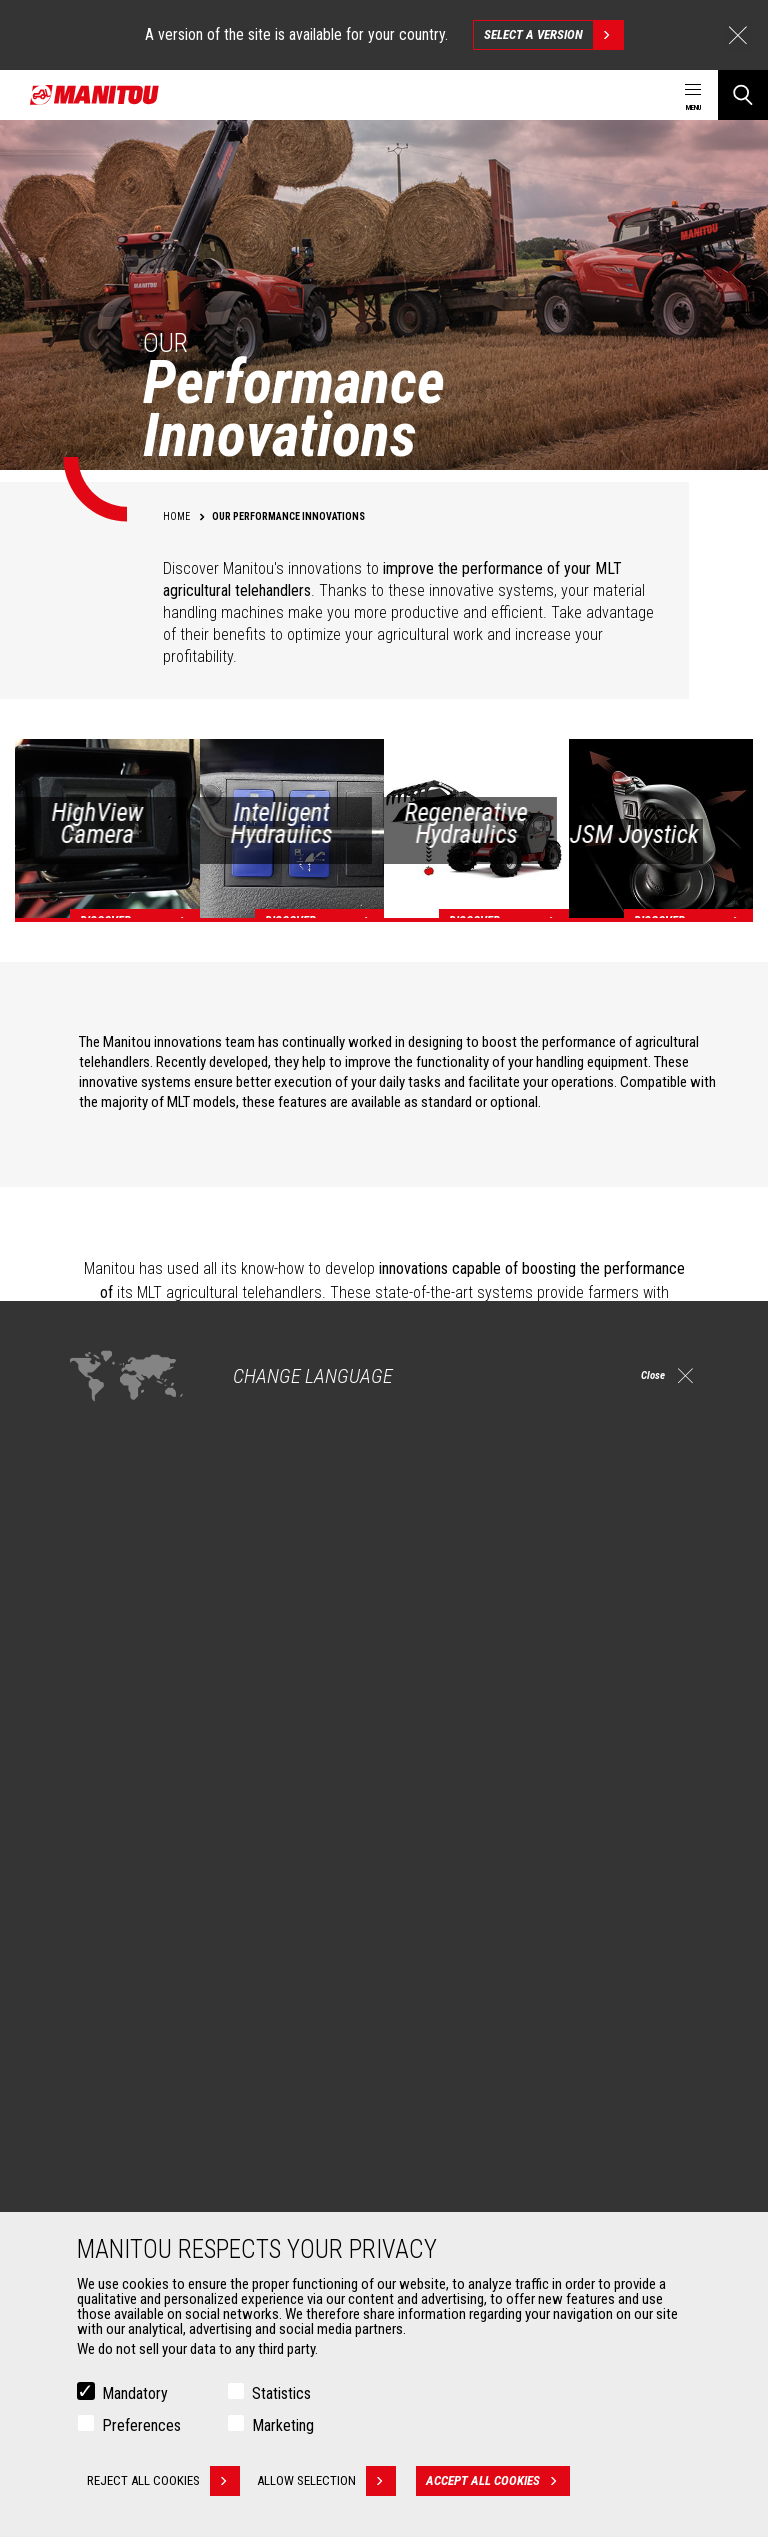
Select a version (553, 35)
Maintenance (448, 2194)
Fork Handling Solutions (142, 2194)
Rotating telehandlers (472, 2000)
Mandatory (135, 2393)
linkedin (657, 1798)
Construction (112, 1952)
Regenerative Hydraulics (243, 1460)
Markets (89, 1894)
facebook (567, 1798)
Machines (429, 1894)
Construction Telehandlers (486, 1928)
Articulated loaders (466, 2024)
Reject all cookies (163, 2481)
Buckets (97, 2146)
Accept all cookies (506, 2481)
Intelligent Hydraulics (231, 1412)
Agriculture (106, 1928)
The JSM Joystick (222, 1532)
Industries (103, 1976)
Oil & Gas (100, 2000)
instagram (612, 1798)
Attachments (106, 2112)
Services (426, 2112)
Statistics (281, 2393)
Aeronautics (110, 2024)
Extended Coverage (466, 2170)
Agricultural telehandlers (481, 1952)
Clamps (96, 2170)
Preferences (141, 2425)
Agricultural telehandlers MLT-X (498, 1976)
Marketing (283, 2425)
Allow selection (334, 2481)
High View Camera (223, 1364)
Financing (439, 2146)
